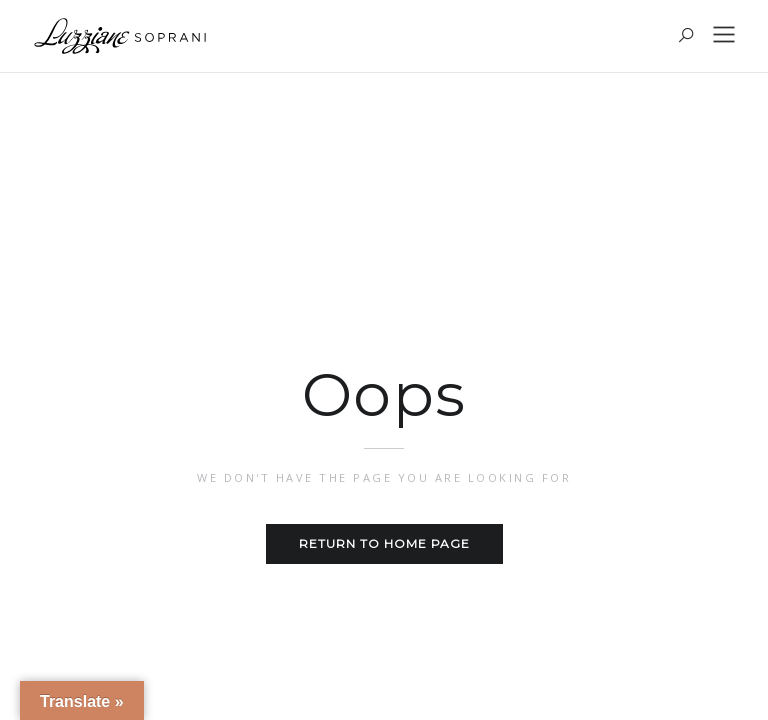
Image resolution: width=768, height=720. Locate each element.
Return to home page (384, 543)
